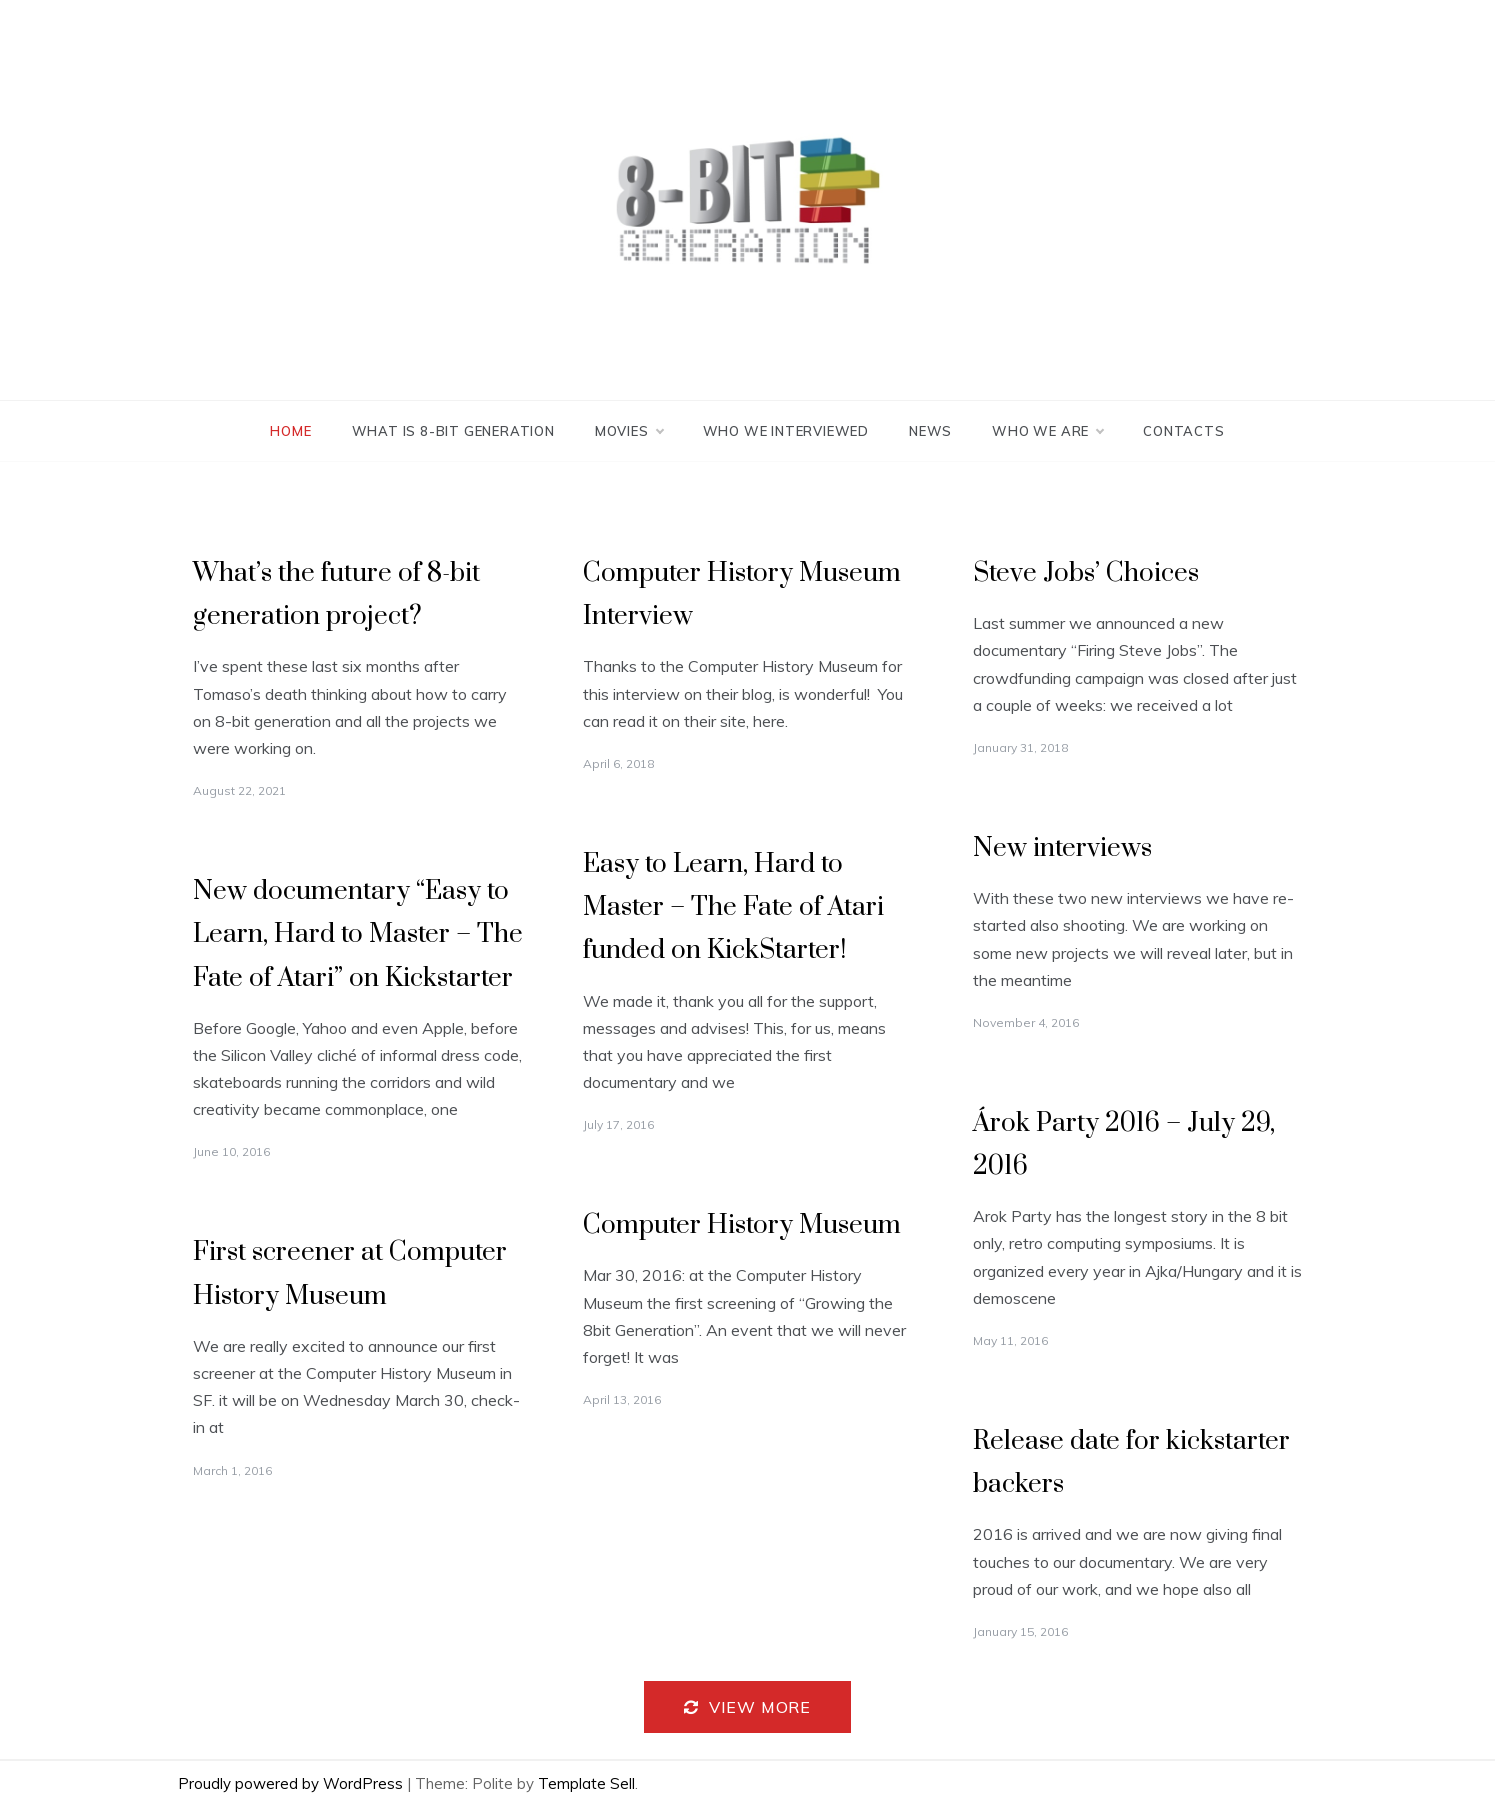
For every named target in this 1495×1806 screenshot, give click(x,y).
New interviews (1062, 848)
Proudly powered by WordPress (292, 1783)
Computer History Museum (742, 1225)
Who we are (1047, 431)
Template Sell (586, 1783)
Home (290, 431)
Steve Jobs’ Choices (1086, 573)
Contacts (1183, 431)
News (930, 431)
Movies (629, 431)
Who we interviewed (786, 431)
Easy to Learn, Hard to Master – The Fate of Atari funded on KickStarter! (733, 907)
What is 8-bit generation (453, 431)
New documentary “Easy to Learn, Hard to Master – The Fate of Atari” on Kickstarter (358, 934)
